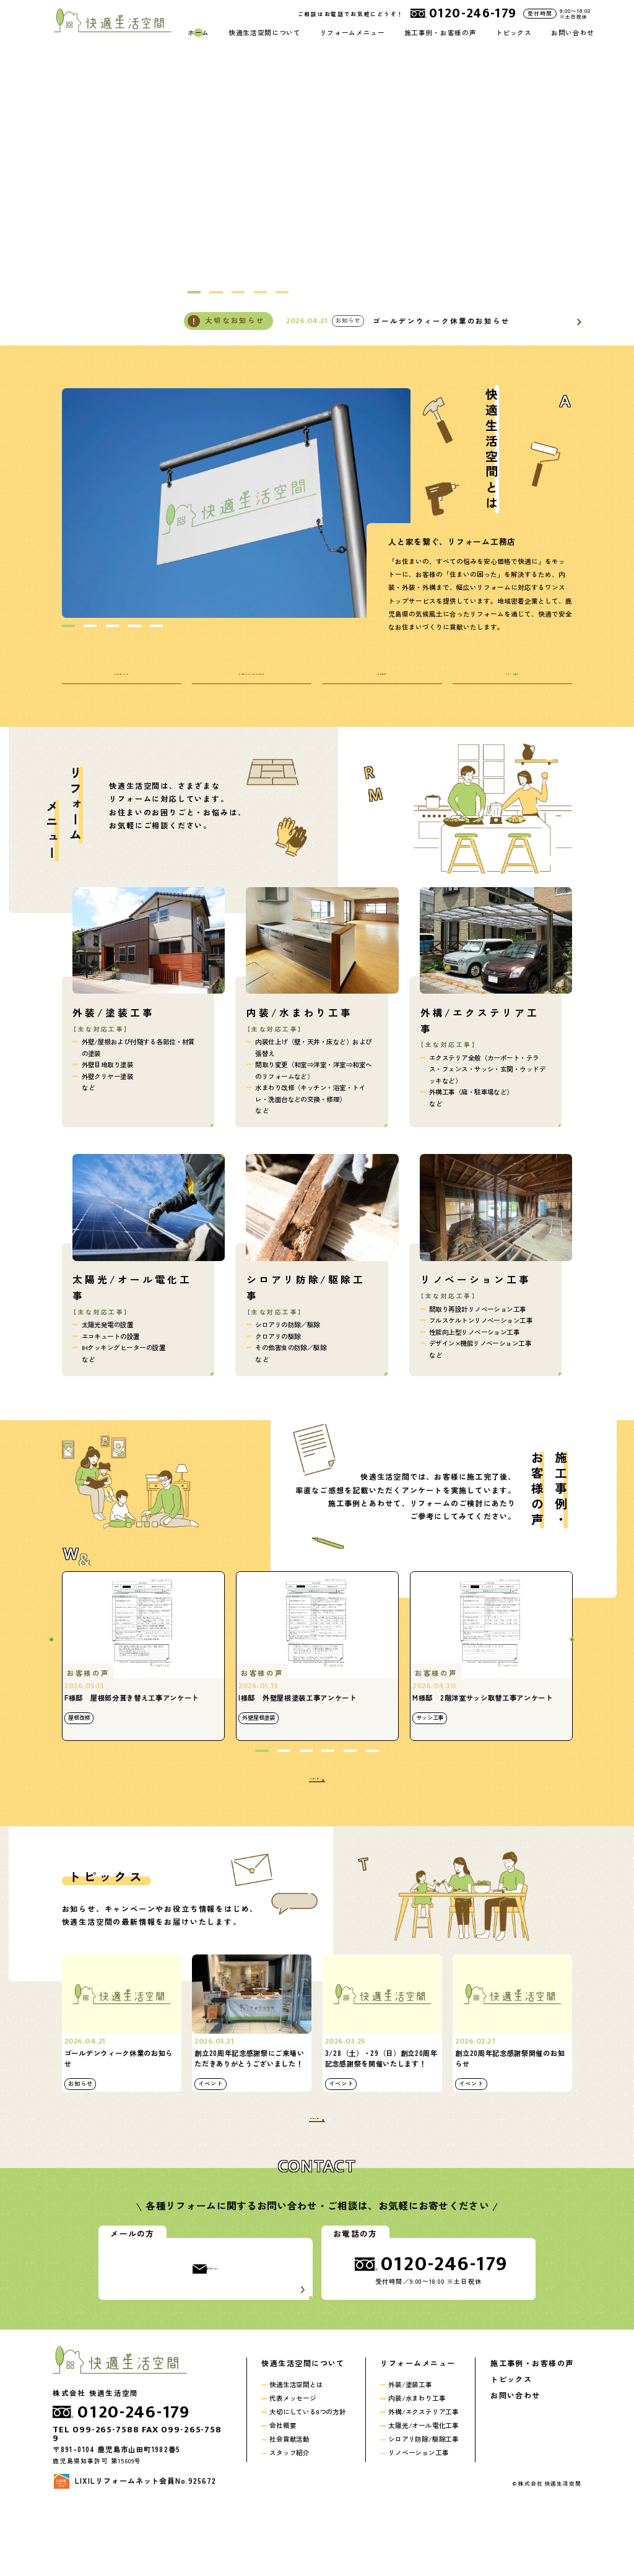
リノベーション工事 (418, 2518)
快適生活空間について (264, 32)
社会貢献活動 (289, 2505)
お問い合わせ (572, 32)
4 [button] (260, 292)
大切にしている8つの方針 (307, 2478)
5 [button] (282, 292)
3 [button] (238, 292)
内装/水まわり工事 (416, 2464)
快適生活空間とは (296, 2450)
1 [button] (194, 292)
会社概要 (282, 2491)
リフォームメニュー (352, 32)
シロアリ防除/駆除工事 (423, 2505)
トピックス (514, 32)
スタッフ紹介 (289, 2518)
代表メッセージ (292, 2464)
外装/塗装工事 (410, 2450)
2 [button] (215, 292)
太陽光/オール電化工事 (423, 2491)
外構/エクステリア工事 (423, 2478)
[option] (236, 503)
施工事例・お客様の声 (440, 32)
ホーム (198, 32)
